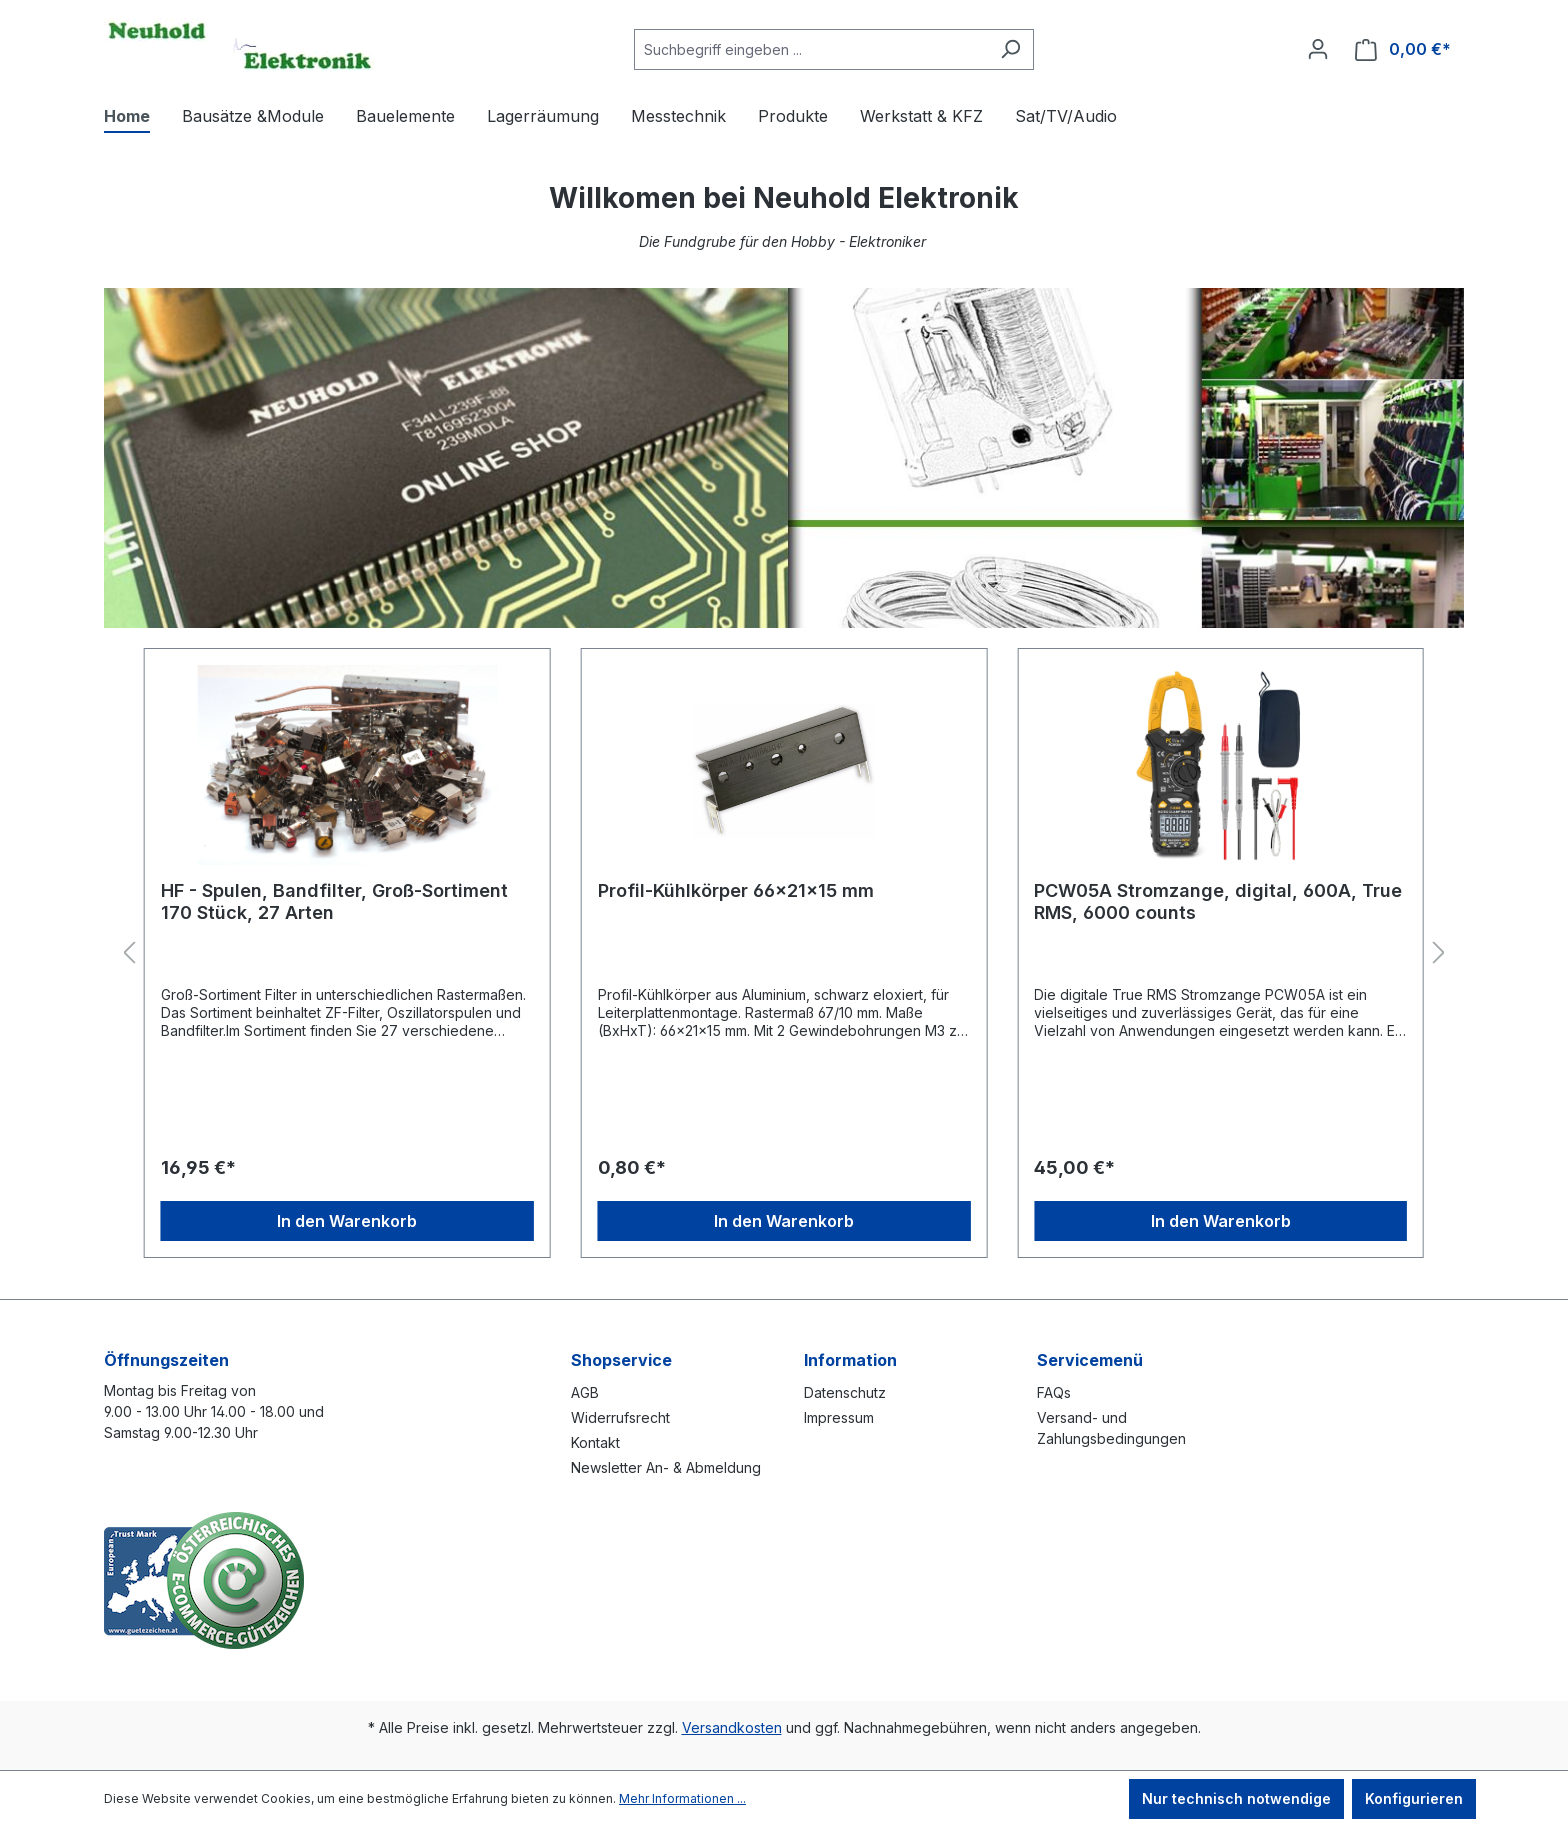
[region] (784, 953)
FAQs (1054, 1392)
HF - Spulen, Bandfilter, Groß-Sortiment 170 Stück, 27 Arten (334, 901)
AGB (585, 1392)
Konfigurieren (1414, 1798)
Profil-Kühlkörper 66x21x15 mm (736, 890)
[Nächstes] (1439, 953)
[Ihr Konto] (1318, 49)
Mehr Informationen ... (682, 1798)
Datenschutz (845, 1392)
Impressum (839, 1417)
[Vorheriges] (129, 953)
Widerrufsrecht (620, 1417)
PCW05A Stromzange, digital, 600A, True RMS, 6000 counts (1218, 901)
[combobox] (811, 49)
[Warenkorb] (1403, 49)
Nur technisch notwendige (1236, 1798)
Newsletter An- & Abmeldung (666, 1467)
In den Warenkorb (347, 1221)
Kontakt (595, 1442)
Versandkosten (732, 1727)
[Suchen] (1010, 49)
